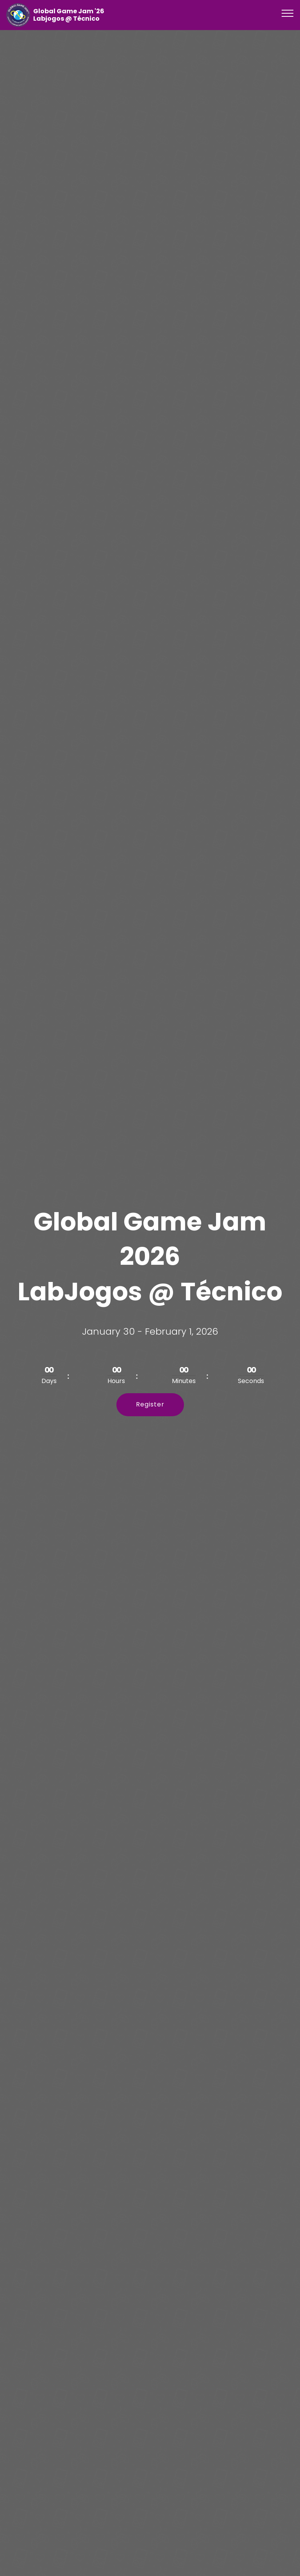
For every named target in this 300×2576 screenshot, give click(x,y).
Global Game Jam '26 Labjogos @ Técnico (68, 14)
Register (150, 1404)
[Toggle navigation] (288, 12)
